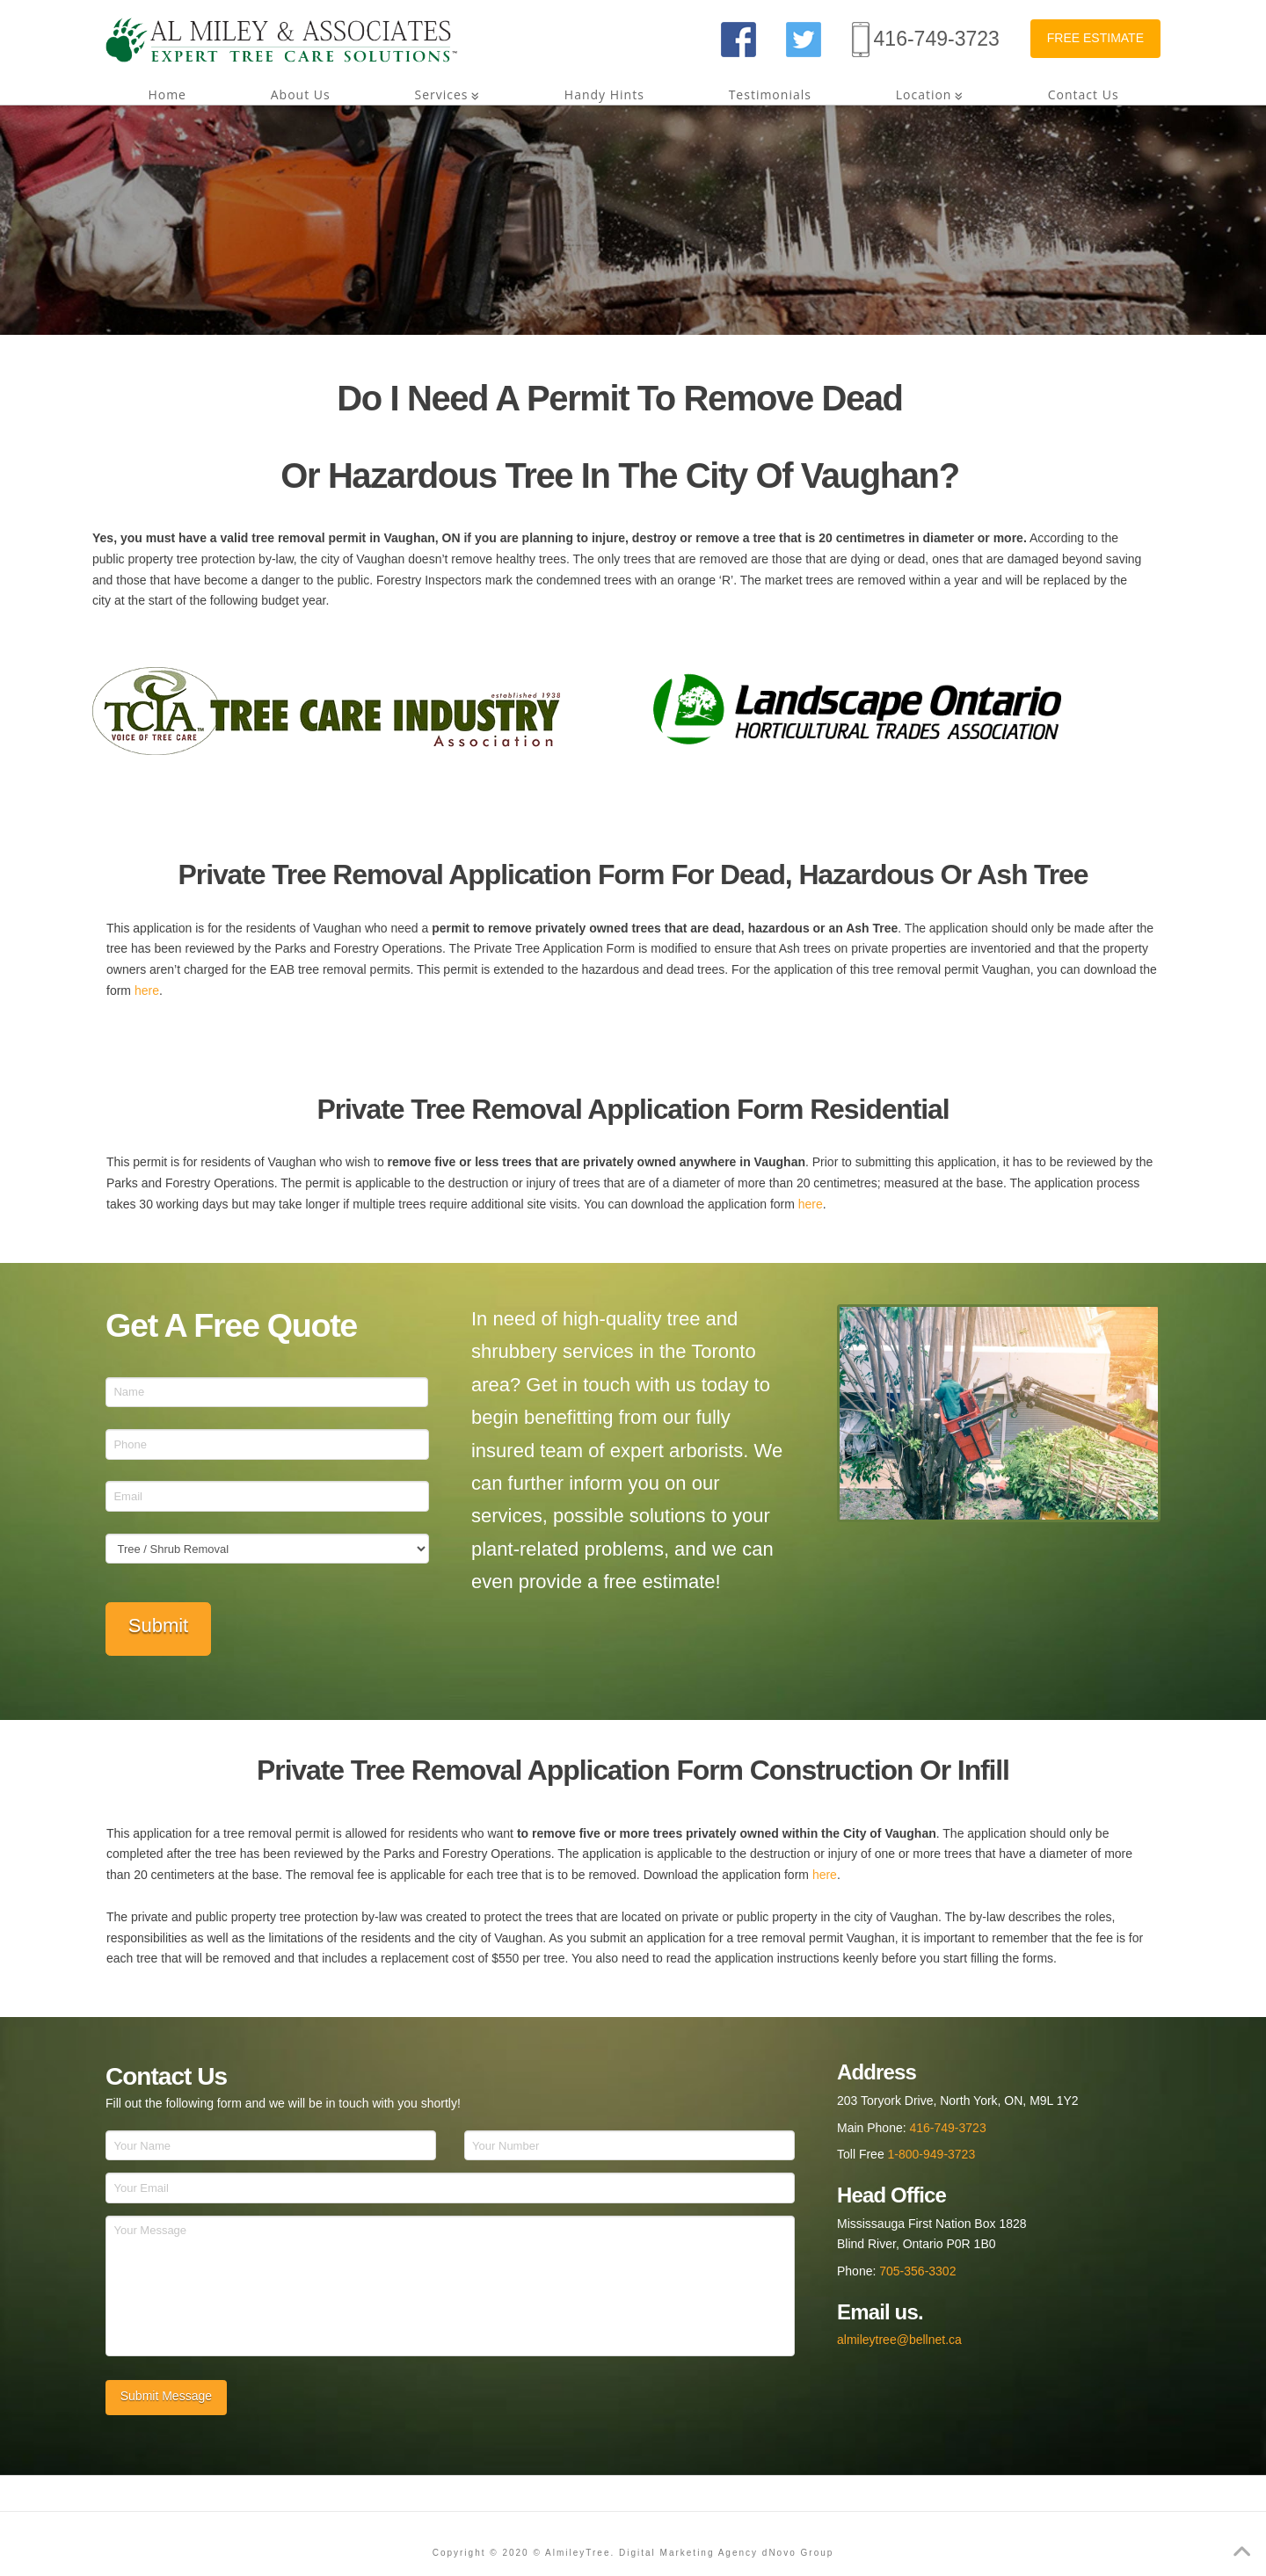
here (147, 990)
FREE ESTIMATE (1095, 38)
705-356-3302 (917, 2271)
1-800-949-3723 (932, 2154)
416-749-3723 (937, 38)
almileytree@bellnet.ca (899, 2340)
